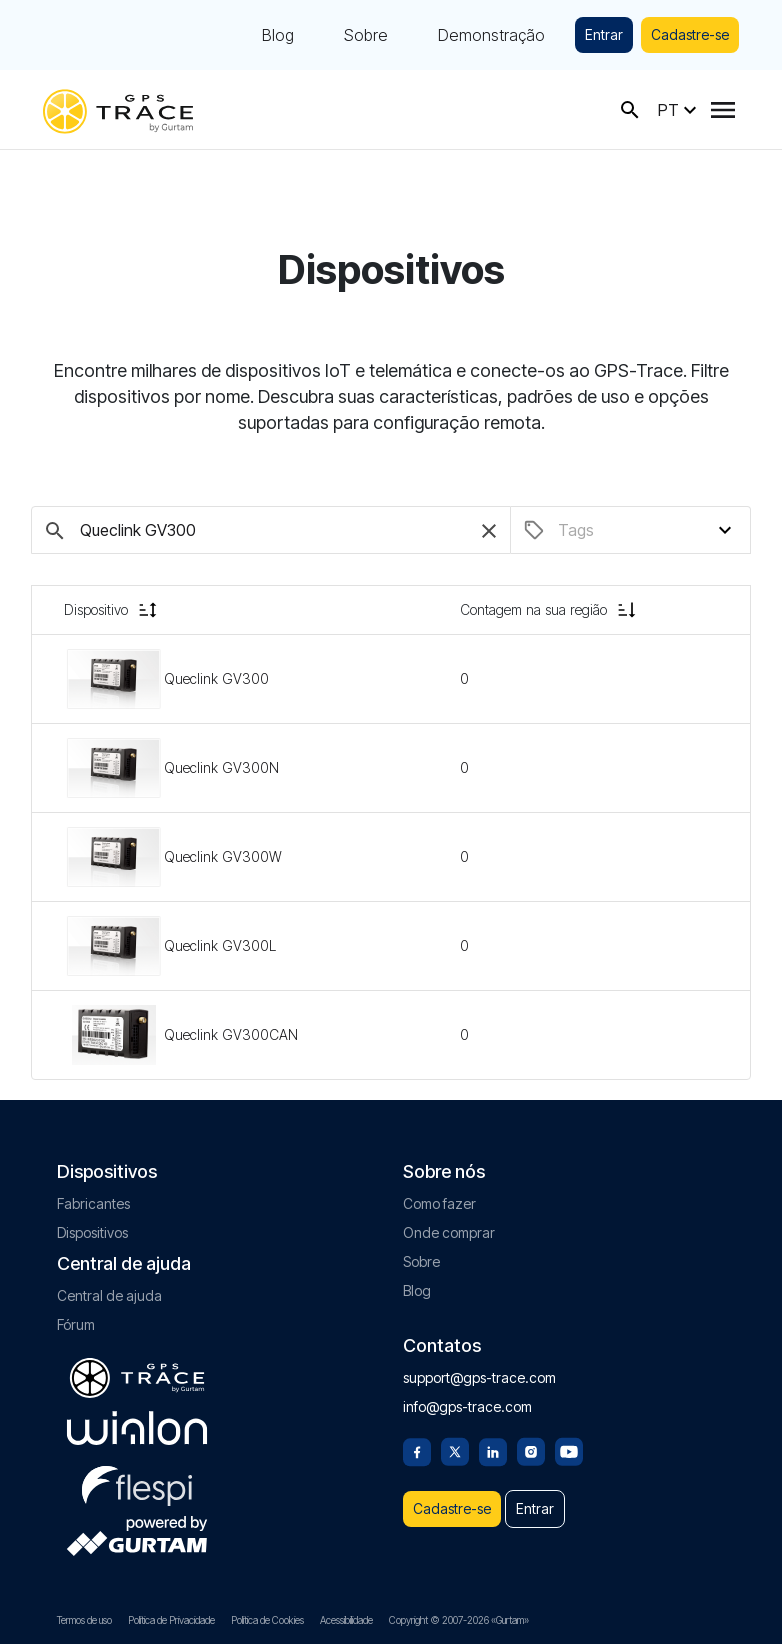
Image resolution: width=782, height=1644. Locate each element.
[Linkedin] (493, 1450)
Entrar (604, 34)
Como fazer (439, 1203)
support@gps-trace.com (479, 1377)
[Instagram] (531, 1450)
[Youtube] (569, 1450)
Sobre (366, 35)
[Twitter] (455, 1450)
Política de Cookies (267, 1620)
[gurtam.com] (137, 1428)
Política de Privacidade (171, 1620)
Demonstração (491, 35)
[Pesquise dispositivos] (271, 530)
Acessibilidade (346, 1620)
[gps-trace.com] (118, 109)
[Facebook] (417, 1450)
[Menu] (723, 110)
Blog (278, 35)
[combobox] (643, 530)
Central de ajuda (109, 1295)
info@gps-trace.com (467, 1406)
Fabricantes (93, 1203)
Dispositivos (92, 1232)
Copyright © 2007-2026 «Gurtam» (459, 1620)
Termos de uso (84, 1620)
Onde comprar (449, 1232)
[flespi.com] (137, 1482)
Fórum (76, 1324)
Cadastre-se (690, 34)
